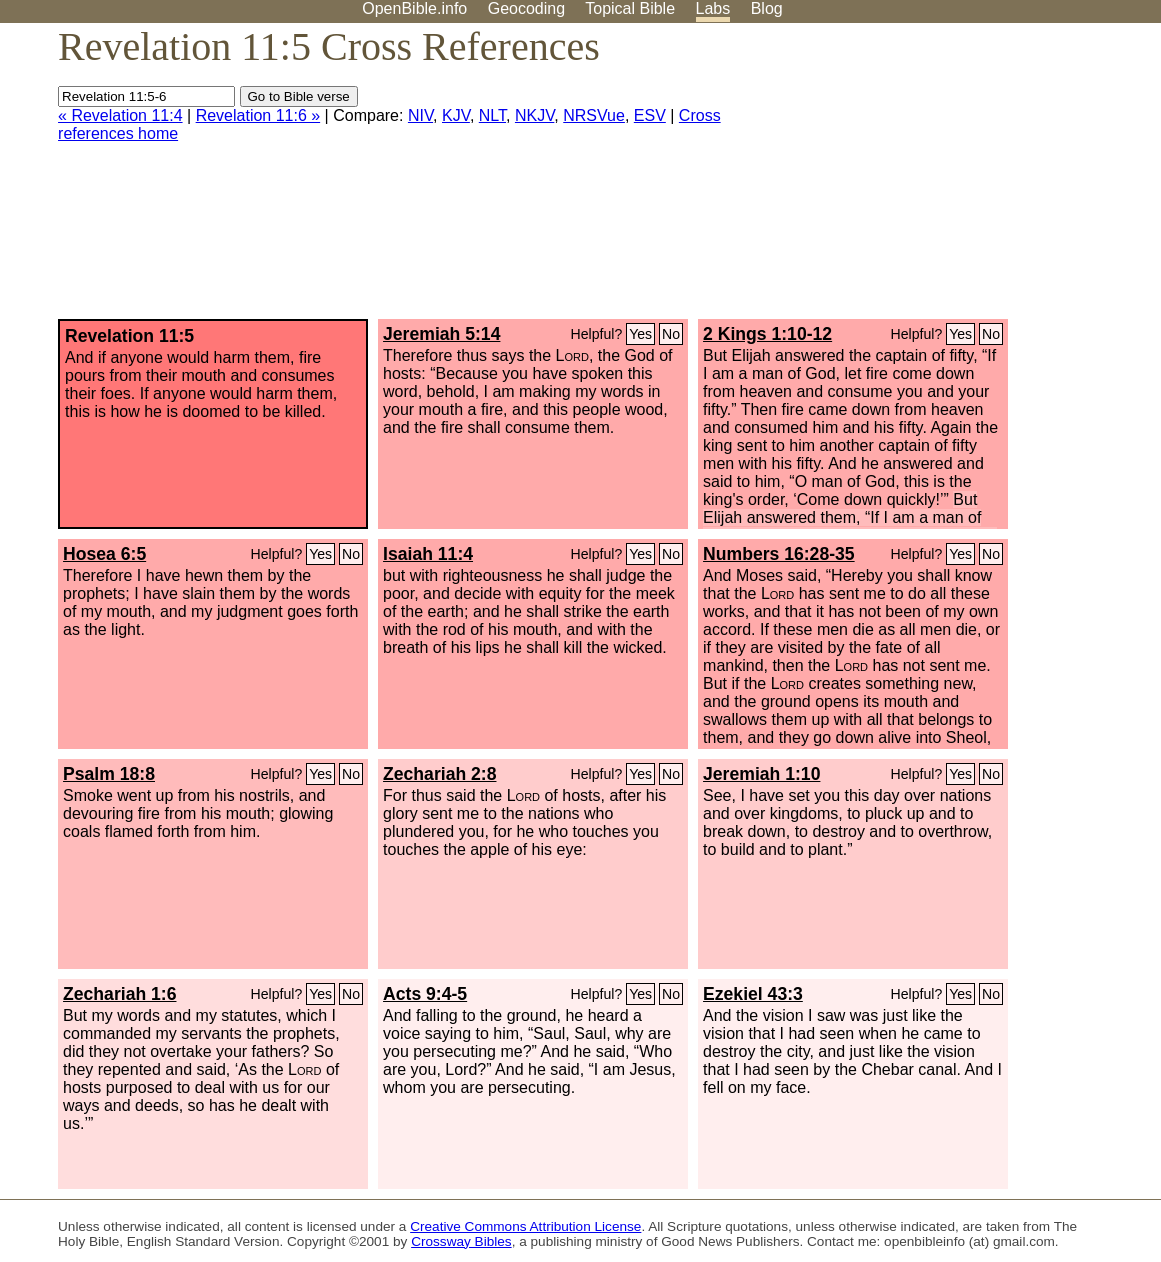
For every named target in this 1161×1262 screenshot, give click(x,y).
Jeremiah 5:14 (441, 334)
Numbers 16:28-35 (779, 554)
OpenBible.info (414, 8)
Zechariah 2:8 (439, 774)
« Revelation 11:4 (120, 115)
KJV (456, 115)
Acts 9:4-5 (425, 994)
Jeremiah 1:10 (761, 774)
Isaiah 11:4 (428, 554)
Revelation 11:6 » (258, 115)
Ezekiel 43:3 (753, 994)
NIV (420, 115)
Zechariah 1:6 (119, 994)
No (671, 334)
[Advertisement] (959, 179)
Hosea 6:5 (104, 554)
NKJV (534, 115)
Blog (767, 8)
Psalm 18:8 (109, 774)
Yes (640, 334)
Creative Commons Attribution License (525, 1226)
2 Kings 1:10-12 (767, 334)
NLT (492, 115)
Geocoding (526, 8)
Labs (713, 8)
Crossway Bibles (461, 1241)
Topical (630, 8)
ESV (650, 115)
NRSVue (594, 115)
